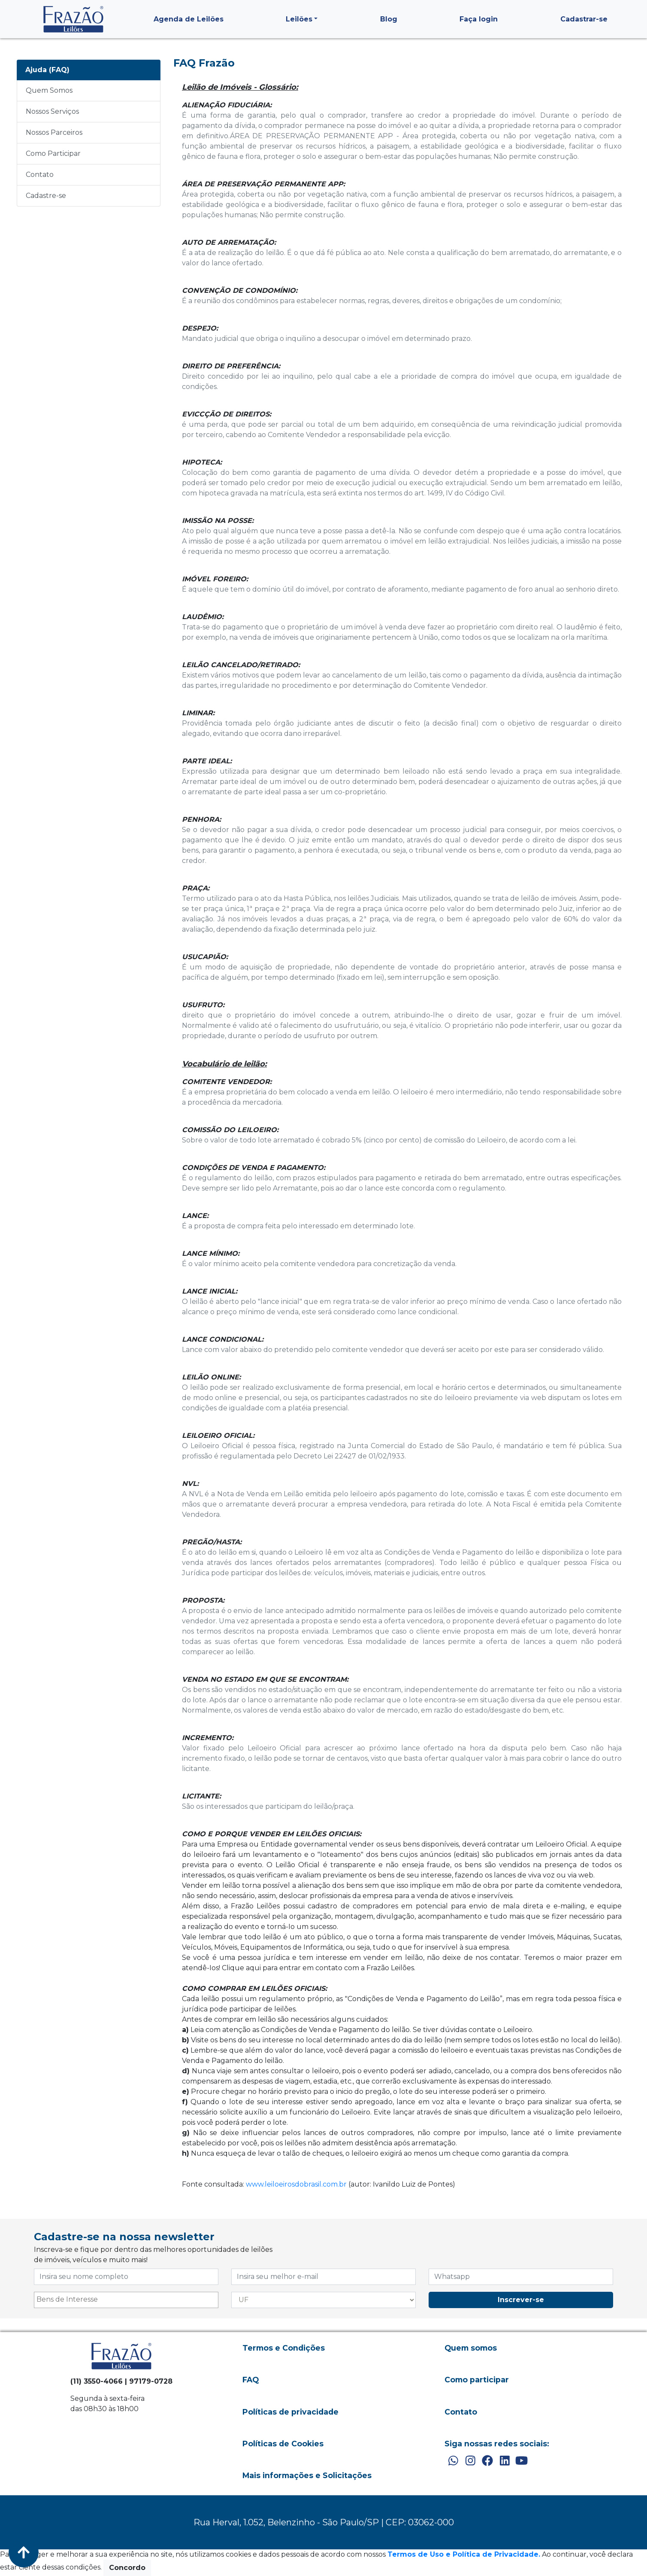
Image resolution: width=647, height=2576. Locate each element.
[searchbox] (126, 2299)
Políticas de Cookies (283, 2443)
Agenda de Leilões (189, 19)
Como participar (476, 2379)
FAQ (250, 2379)
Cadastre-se (46, 195)
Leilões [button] (299, 19)
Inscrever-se (521, 2300)
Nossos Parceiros (54, 132)
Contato (40, 174)
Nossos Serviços (52, 111)
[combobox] (126, 2300)
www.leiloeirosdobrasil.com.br (296, 2184)
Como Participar (53, 153)
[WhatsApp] (453, 2461)
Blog (388, 19)
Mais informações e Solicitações (307, 2475)
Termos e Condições (283, 2347)
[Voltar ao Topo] (24, 2552)
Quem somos (470, 2347)
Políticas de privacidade (290, 2411)
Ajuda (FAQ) (47, 70)
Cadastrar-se (584, 19)
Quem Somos (49, 90)
